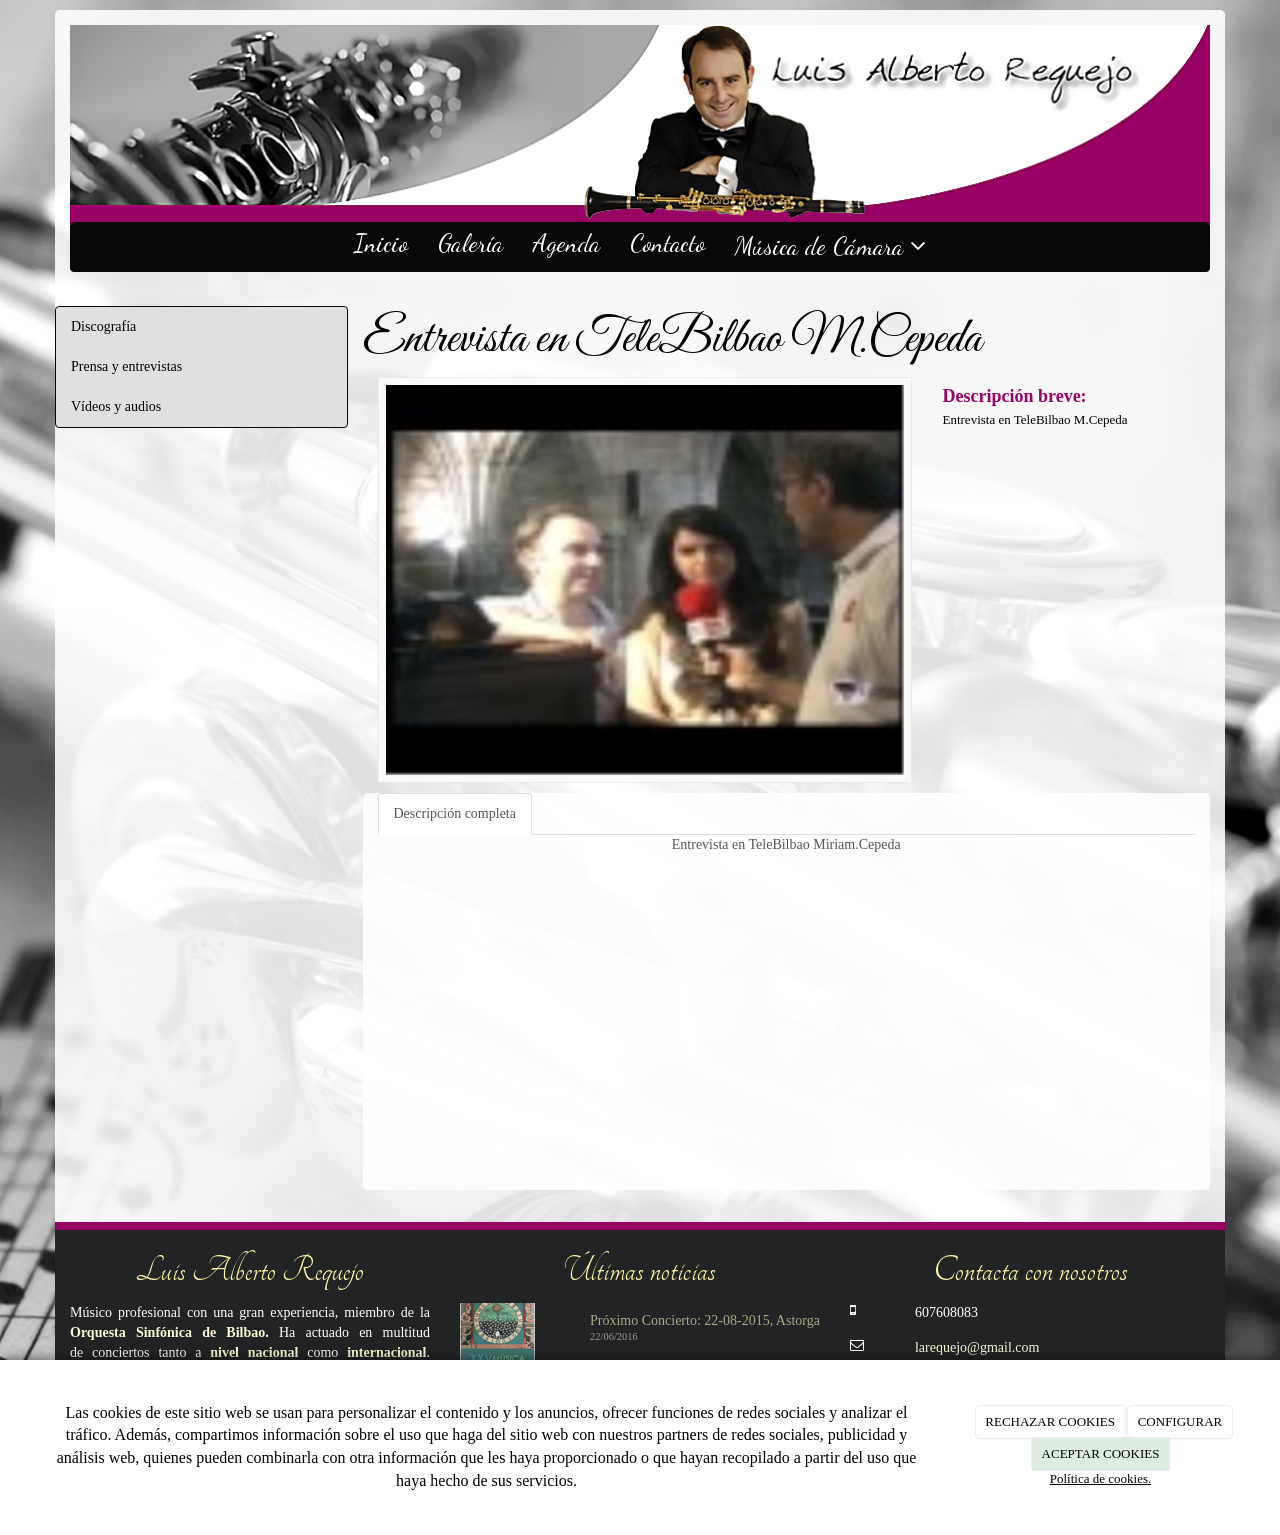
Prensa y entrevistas (126, 366)
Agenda (566, 243)
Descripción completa (455, 813)
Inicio (381, 243)
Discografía (103, 326)
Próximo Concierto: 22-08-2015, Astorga (705, 1320)
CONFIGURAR (1180, 1421)
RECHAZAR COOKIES (1050, 1421)
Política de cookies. (1100, 1478)
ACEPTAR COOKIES (1101, 1453)
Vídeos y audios (116, 406)
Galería (470, 243)
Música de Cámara (830, 246)
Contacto (667, 243)
